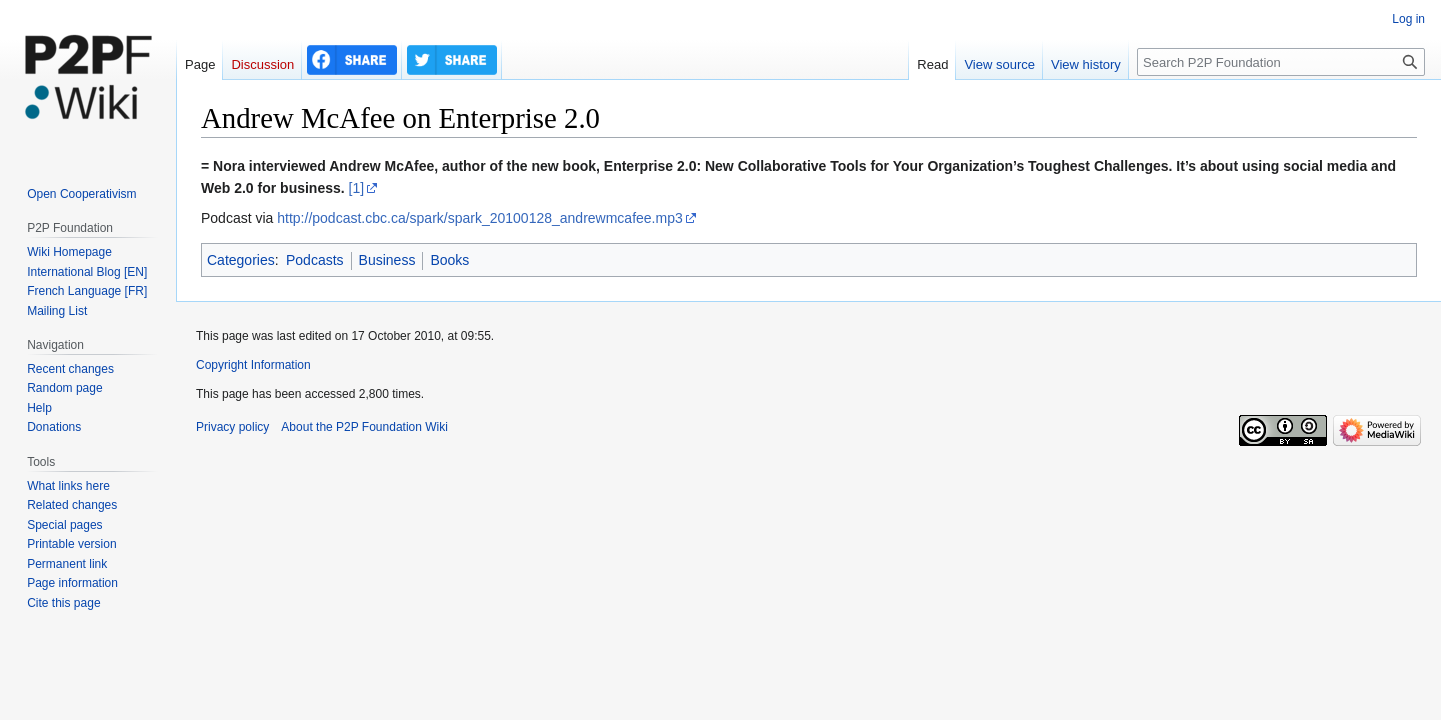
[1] (357, 188)
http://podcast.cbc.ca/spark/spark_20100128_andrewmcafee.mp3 (479, 218)
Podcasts (315, 260)
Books (449, 260)
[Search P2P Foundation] (1281, 62)
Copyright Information (253, 365)
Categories (241, 260)
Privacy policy (232, 427)
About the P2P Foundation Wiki (364, 427)
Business (387, 260)
